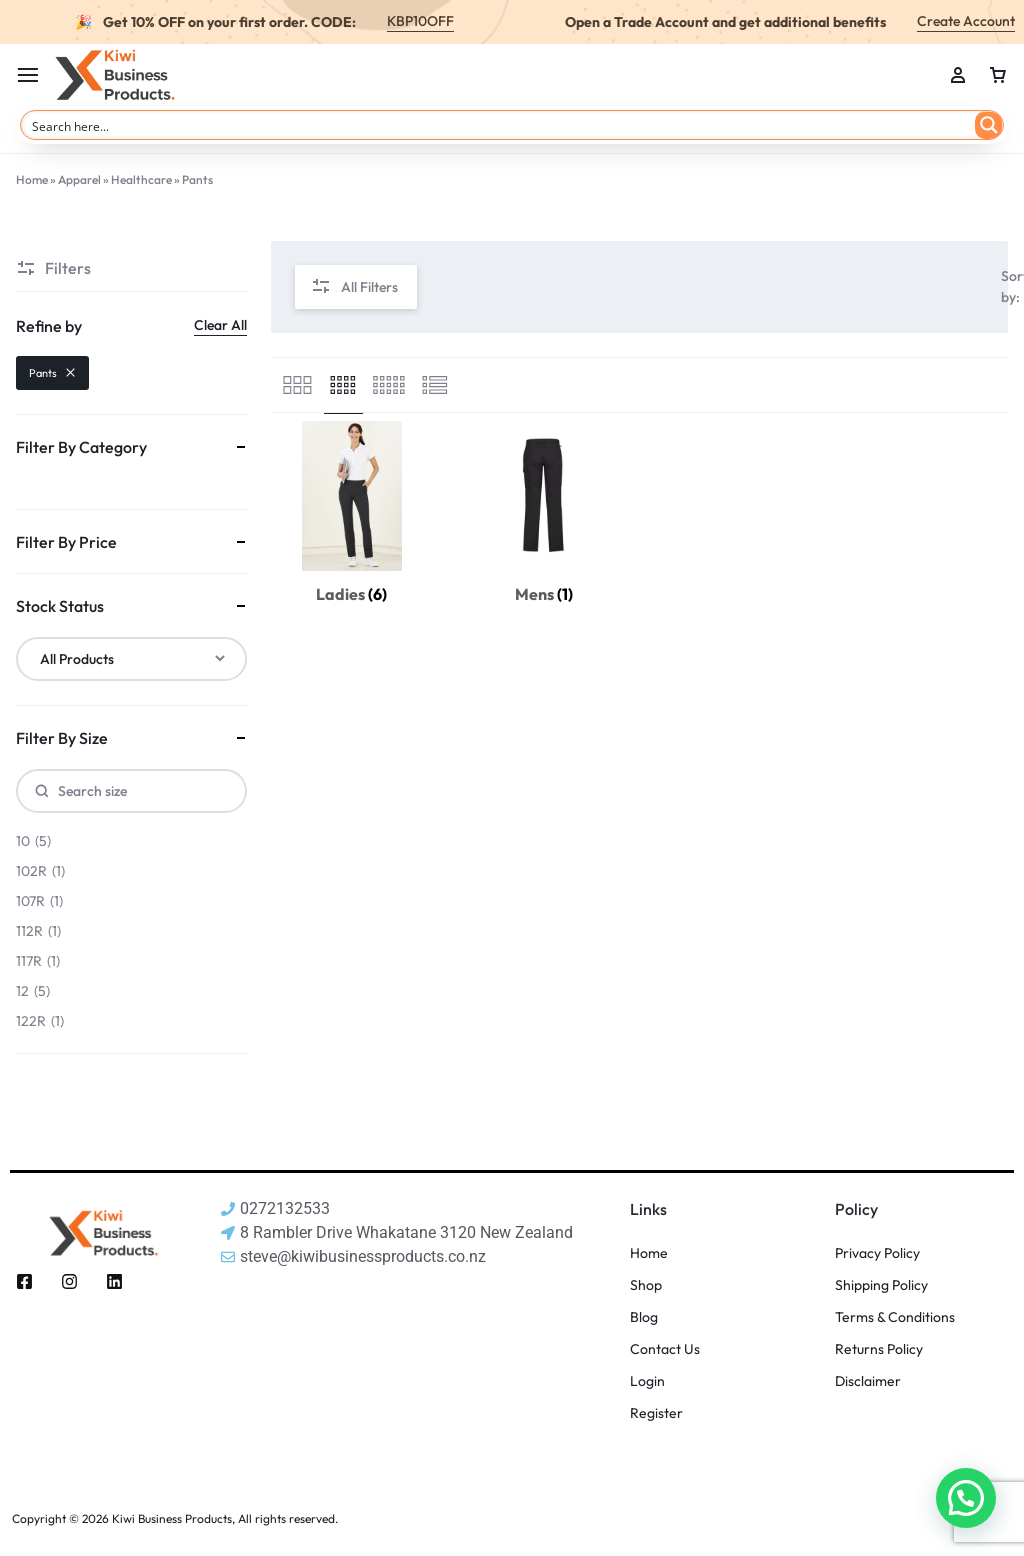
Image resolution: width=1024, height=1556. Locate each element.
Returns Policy (879, 1349)
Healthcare (141, 179)
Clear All (220, 325)
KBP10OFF (420, 21)
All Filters (354, 287)
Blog (644, 1317)
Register (656, 1413)
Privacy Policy (877, 1253)
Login (647, 1381)
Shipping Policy (881, 1285)
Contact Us (665, 1349)
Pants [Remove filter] (52, 373)
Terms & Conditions (895, 1317)
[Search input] (499, 125)
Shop (646, 1285)
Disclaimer (868, 1381)
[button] (966, 1498)
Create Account (966, 21)
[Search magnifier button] (989, 125)
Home (32, 179)
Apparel (79, 179)
